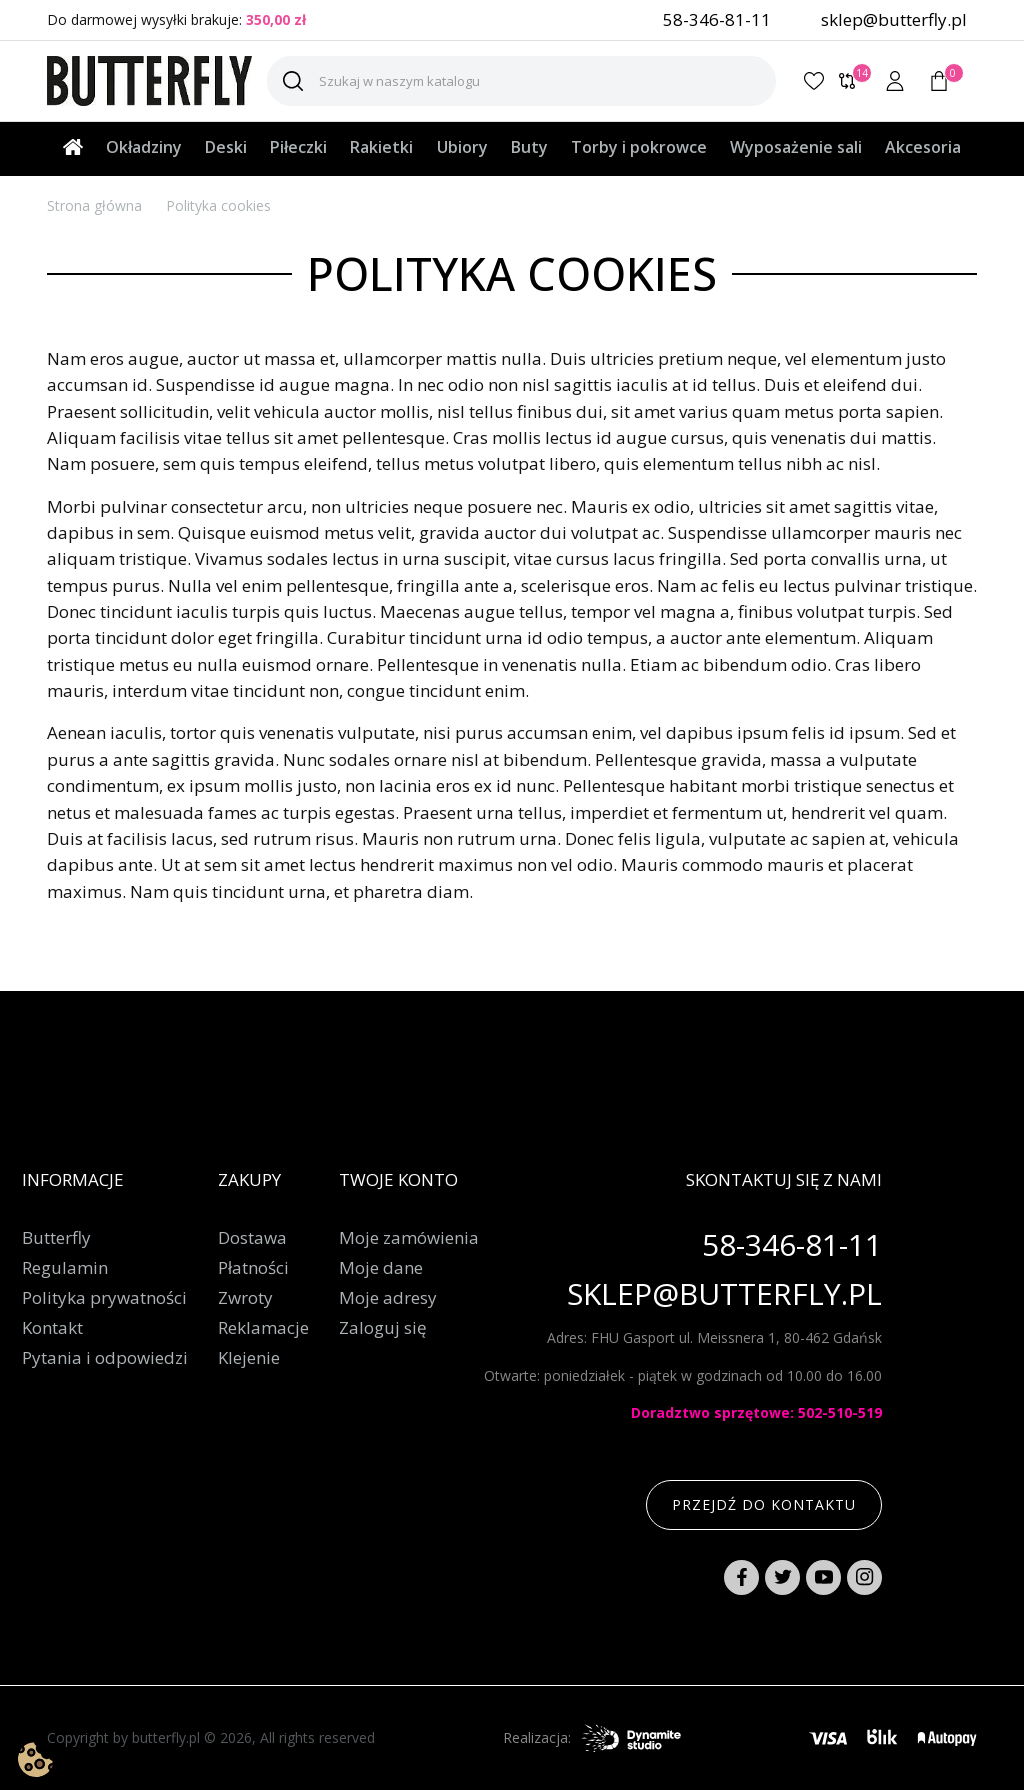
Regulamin (65, 1268)
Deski (226, 147)
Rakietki (381, 147)
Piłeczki (298, 147)
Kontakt (52, 1328)
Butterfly (56, 1238)
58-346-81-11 (717, 19)
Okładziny (144, 147)
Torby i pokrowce (639, 147)
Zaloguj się (383, 1328)
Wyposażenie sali (796, 147)
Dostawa (252, 1238)
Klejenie (249, 1358)
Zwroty (245, 1298)
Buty (529, 147)
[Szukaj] (521, 81)
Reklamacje (263, 1328)
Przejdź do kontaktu (764, 1504)
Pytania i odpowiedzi (105, 1358)
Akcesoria (923, 147)
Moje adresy (388, 1298)
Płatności (253, 1268)
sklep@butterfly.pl (894, 19)
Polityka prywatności (104, 1298)
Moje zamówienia (409, 1238)
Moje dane (381, 1268)
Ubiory (462, 147)
